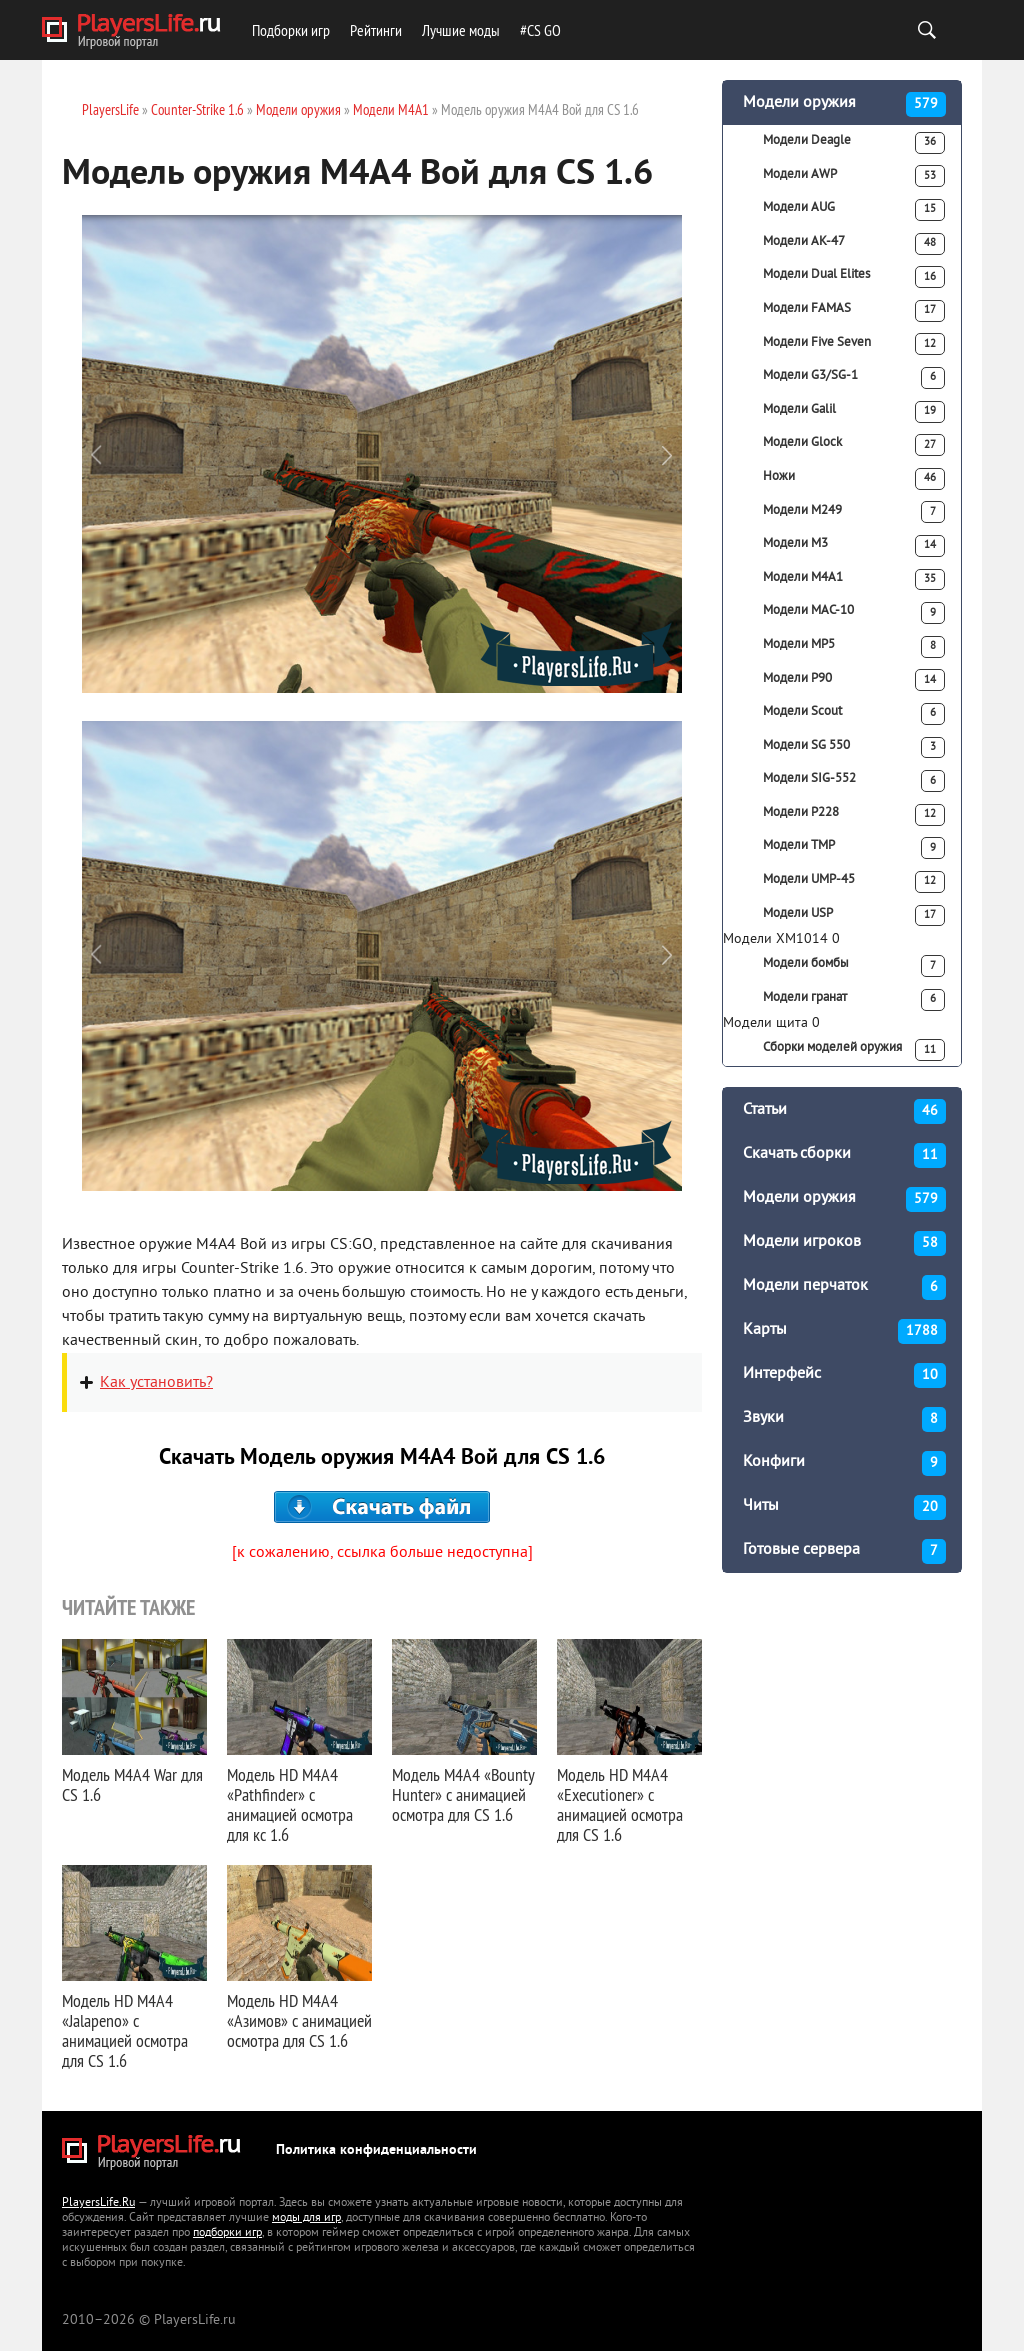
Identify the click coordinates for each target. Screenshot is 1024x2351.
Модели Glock (854, 445)
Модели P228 (854, 815)
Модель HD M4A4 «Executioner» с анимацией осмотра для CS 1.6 (620, 1804)
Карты (844, 1331)
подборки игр (227, 2233)
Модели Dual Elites (854, 277)
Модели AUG (854, 210)
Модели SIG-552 (854, 781)
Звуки (844, 1419)
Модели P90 (854, 680)
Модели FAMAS (854, 311)
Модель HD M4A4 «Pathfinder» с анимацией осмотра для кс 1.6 (290, 1804)
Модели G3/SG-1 (854, 378)
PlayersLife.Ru (98, 2203)
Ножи (854, 479)
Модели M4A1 (854, 580)
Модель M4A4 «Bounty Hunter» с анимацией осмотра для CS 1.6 (463, 1794)
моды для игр (306, 2218)
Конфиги (844, 1463)
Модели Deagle (854, 143)
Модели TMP (854, 848)
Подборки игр (291, 30)
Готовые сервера (844, 1551)
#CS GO (540, 30)
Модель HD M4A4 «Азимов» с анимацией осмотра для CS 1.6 (299, 2020)
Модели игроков (844, 1243)
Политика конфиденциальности (376, 2150)
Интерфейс (844, 1375)
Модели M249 (854, 512)
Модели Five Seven (854, 344)
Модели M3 (854, 546)
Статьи (844, 1111)
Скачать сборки (844, 1155)
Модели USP (854, 916)
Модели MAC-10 (854, 613)
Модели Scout (854, 714)
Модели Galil (854, 412)
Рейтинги (376, 30)
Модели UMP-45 (854, 882)
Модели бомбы (854, 966)
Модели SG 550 (854, 748)
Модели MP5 (854, 647)
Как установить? (156, 1383)
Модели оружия (844, 104)
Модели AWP (854, 176)
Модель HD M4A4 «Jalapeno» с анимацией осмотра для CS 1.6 (125, 2030)
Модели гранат (854, 1000)
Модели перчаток (844, 1287)
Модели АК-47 (854, 244)
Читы (844, 1507)
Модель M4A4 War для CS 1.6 (132, 1784)
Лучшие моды (461, 30)
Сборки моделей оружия (854, 1050)
